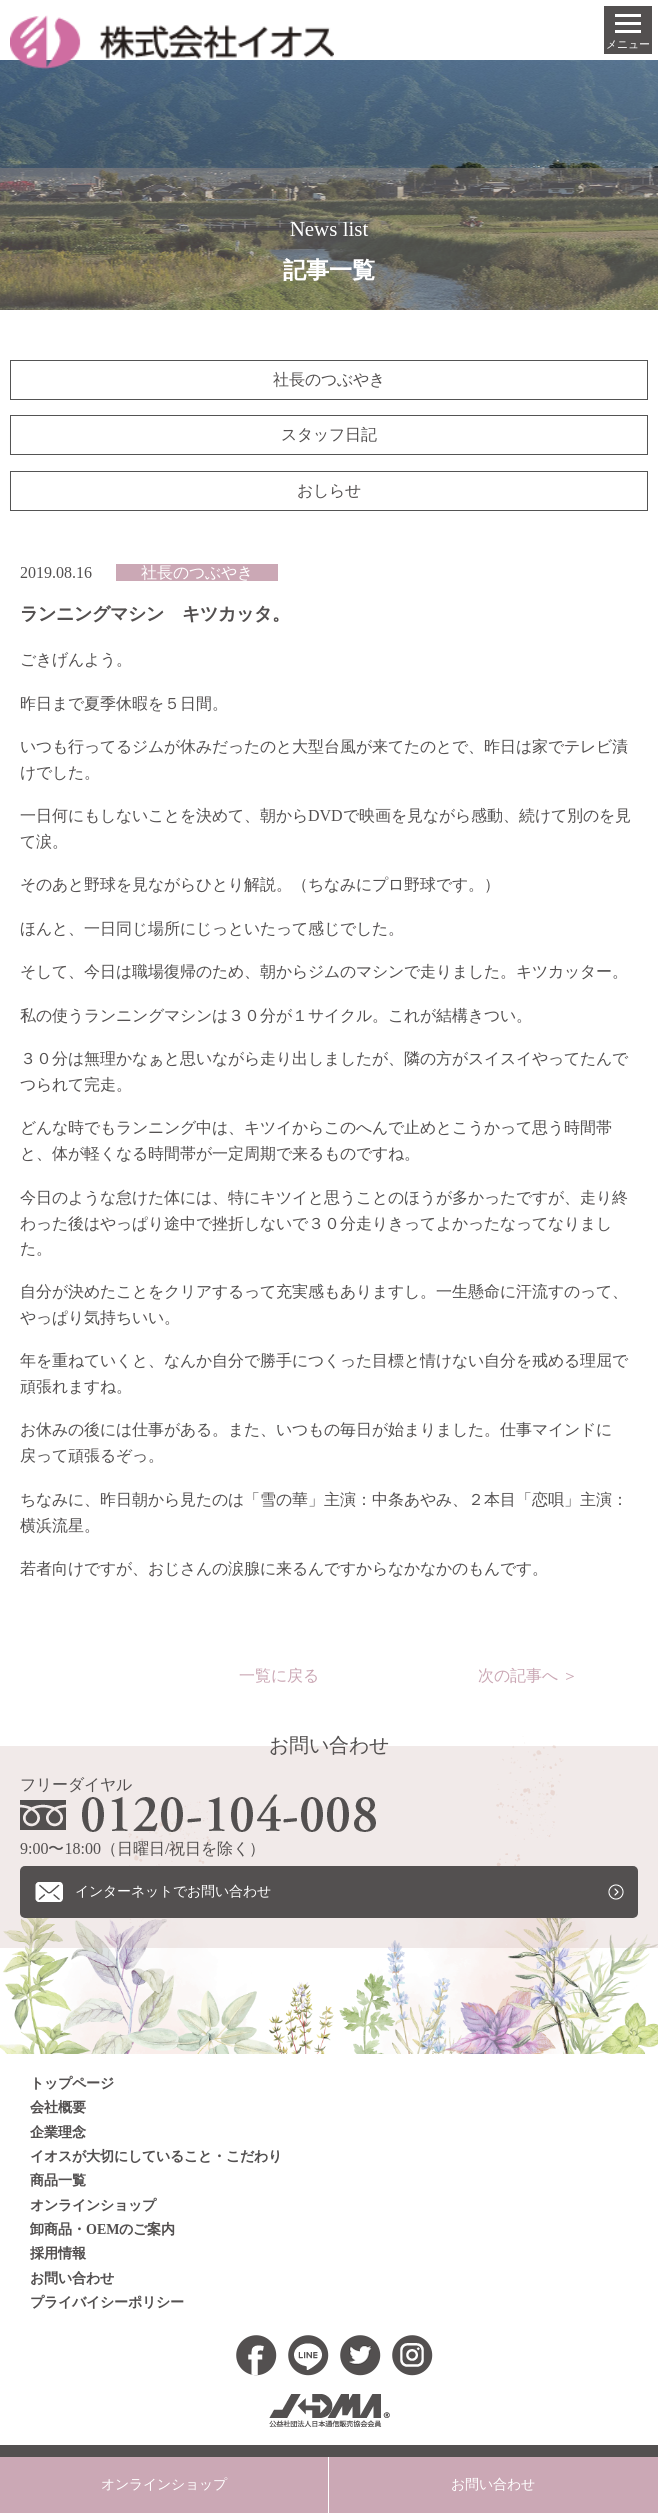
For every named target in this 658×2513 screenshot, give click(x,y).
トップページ (72, 2083)
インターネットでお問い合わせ (173, 1891)
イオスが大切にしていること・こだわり (156, 2157)
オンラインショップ (93, 2205)
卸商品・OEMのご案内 (102, 2230)
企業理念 (58, 2132)
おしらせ (329, 490)
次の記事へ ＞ (528, 1675)
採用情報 (58, 2254)
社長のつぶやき (329, 379)
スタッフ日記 (329, 434)
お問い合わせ (72, 2278)
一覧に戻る (279, 1675)
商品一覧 (58, 2181)
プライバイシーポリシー (107, 2303)
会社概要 (58, 2108)
